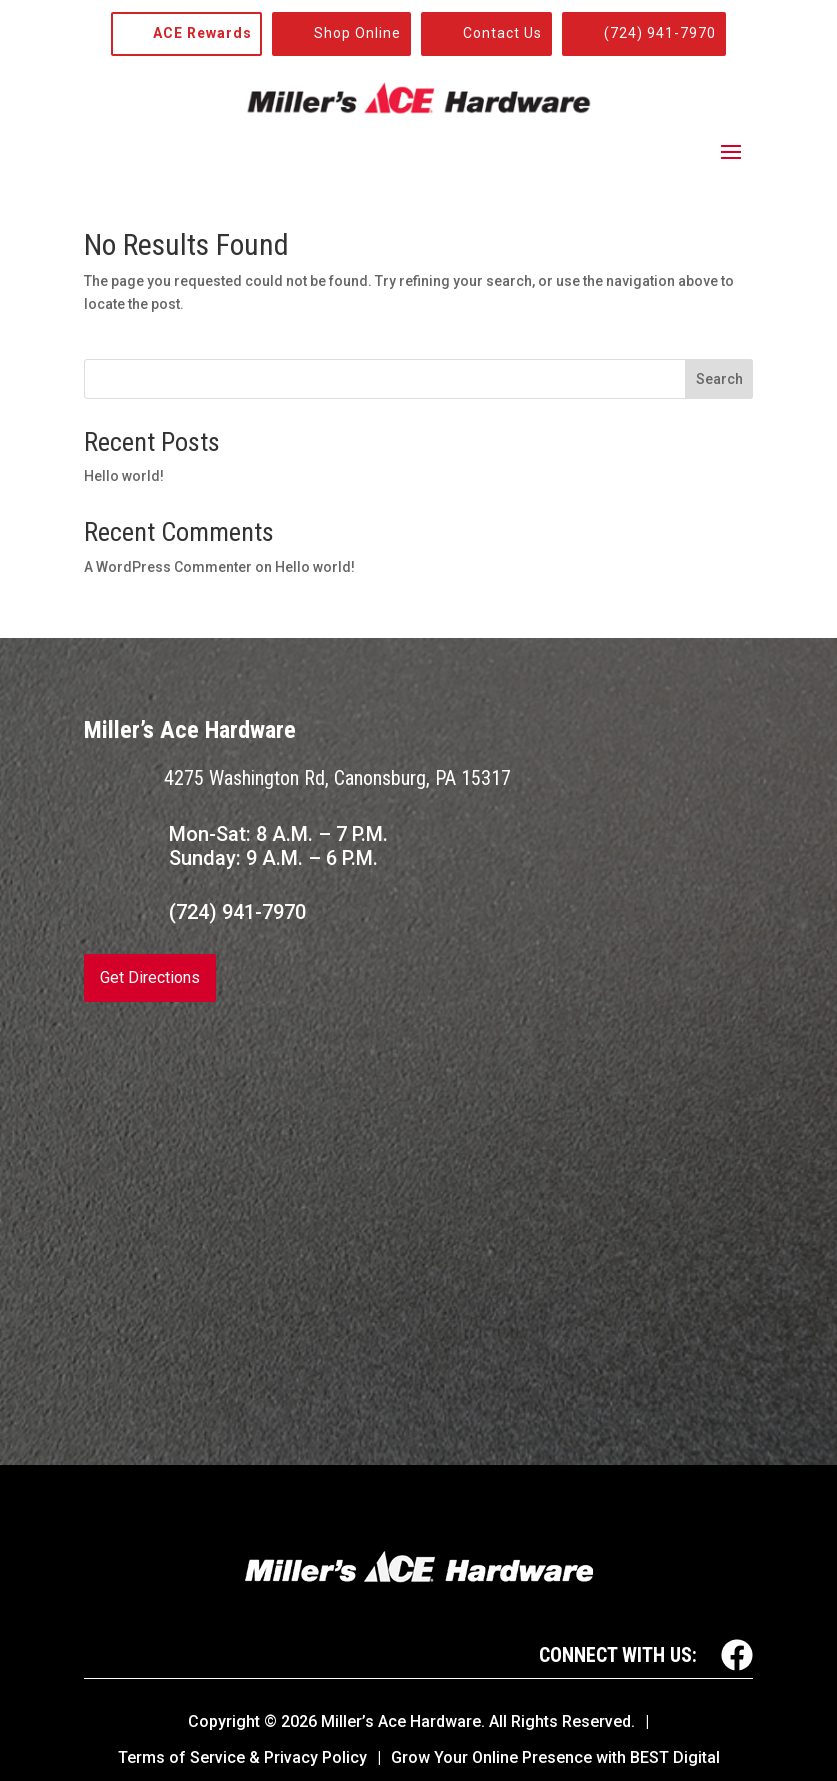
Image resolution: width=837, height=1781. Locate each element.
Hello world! (124, 476)
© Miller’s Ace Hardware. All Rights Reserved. (449, 1721)
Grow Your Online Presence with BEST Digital (555, 1757)
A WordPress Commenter (168, 567)
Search (719, 379)
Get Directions (150, 977)
